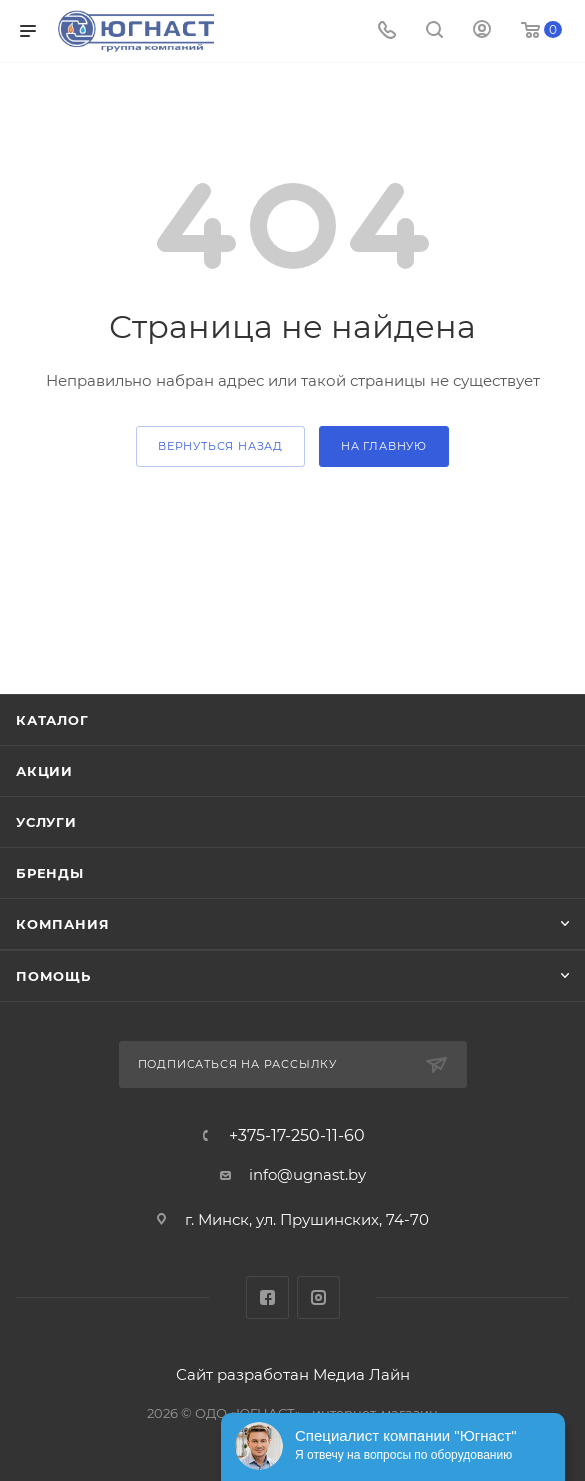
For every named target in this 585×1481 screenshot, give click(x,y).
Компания (62, 924)
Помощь (53, 976)
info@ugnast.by (307, 1174)
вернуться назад (220, 446)
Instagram (318, 1297)
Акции (44, 771)
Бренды (50, 873)
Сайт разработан (242, 1374)
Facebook (267, 1297)
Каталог (52, 720)
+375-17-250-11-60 (297, 1136)
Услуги (46, 822)
